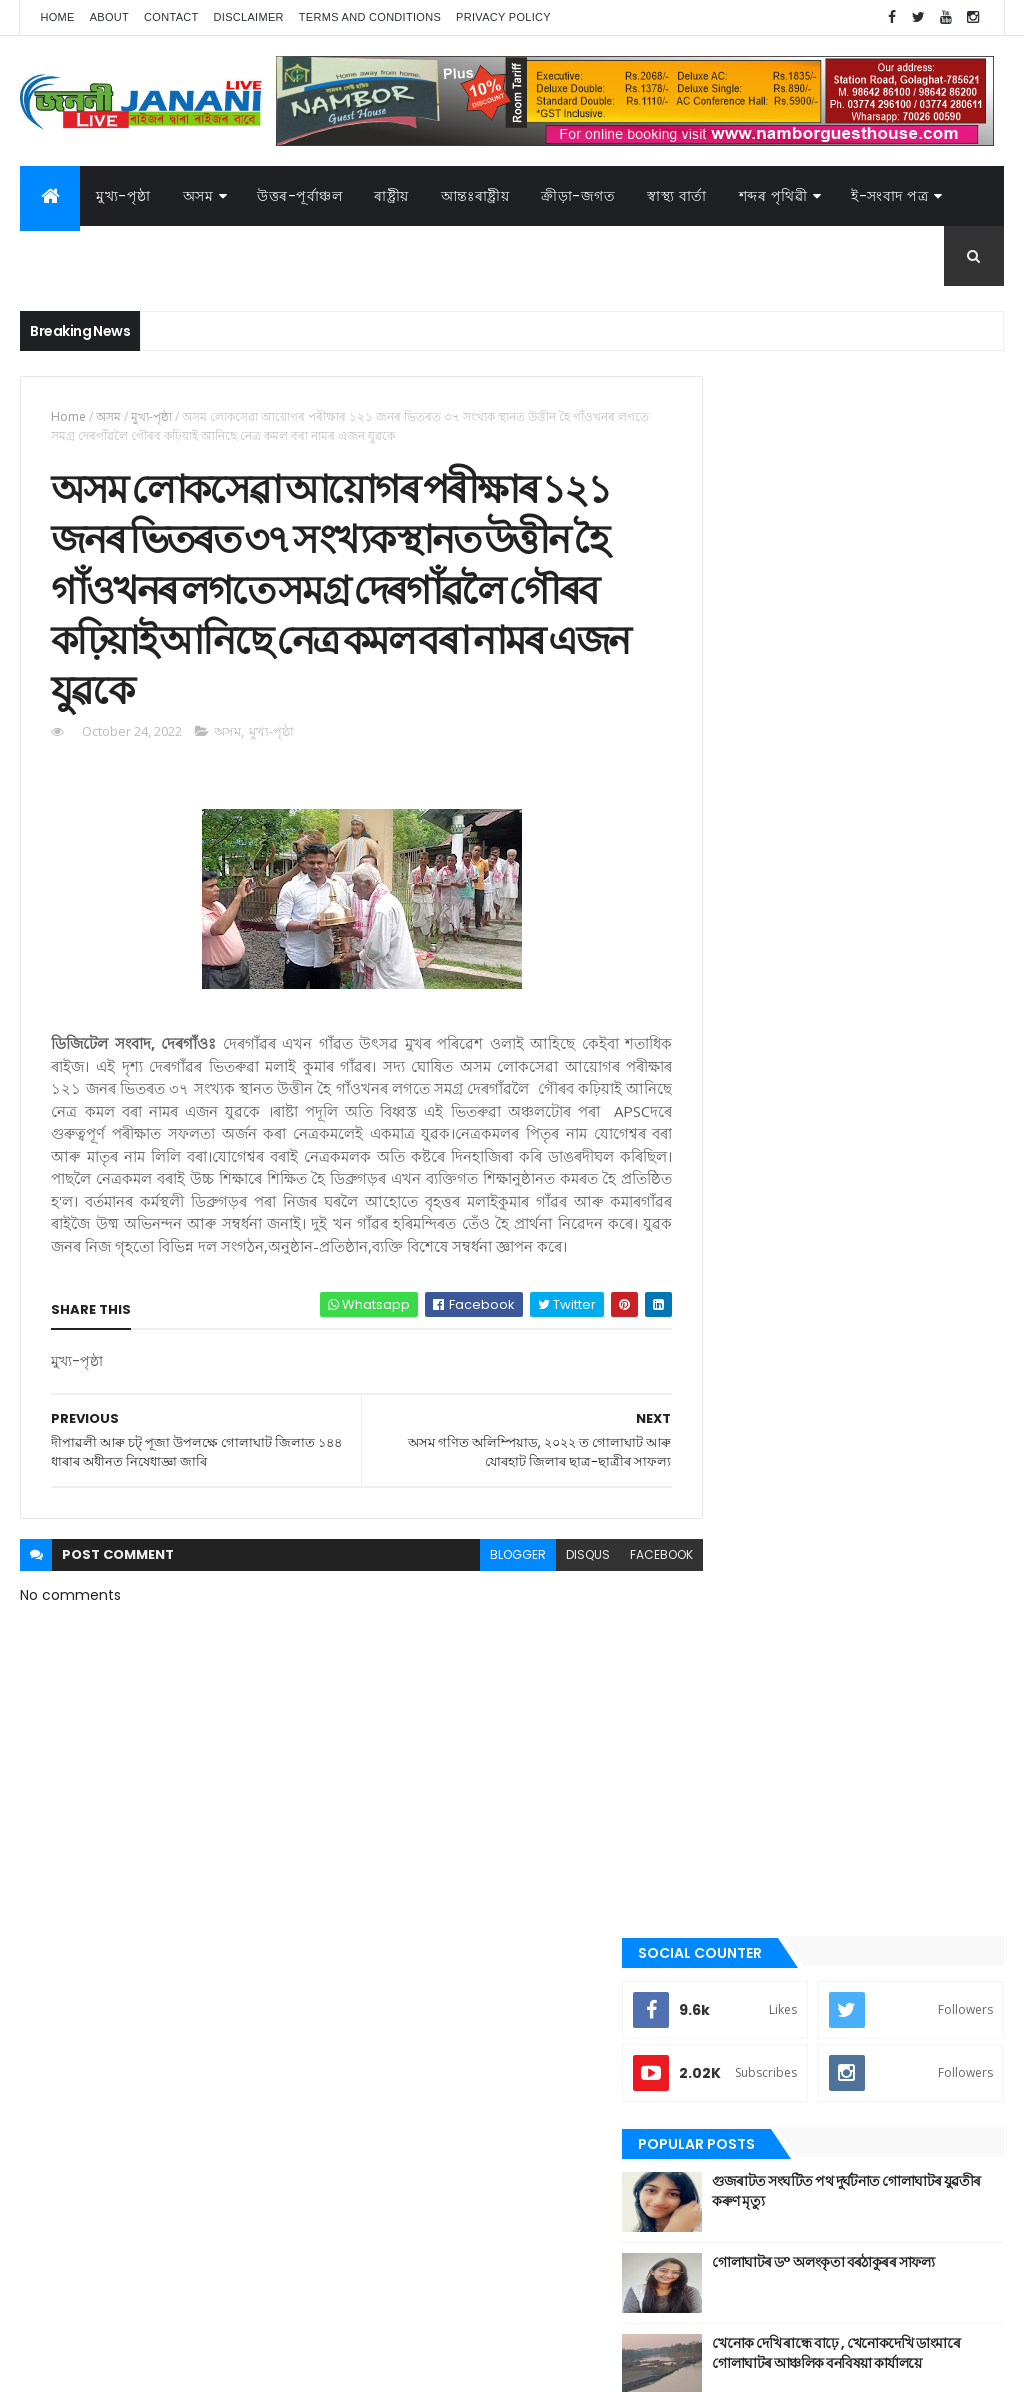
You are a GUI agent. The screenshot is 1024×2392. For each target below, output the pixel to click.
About (109, 17)
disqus (551, 1593)
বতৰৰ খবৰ (738, 1755)
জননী (727, 1687)
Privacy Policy (503, 17)
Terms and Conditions (370, 17)
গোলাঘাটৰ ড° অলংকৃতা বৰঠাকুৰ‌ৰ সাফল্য (881, 874)
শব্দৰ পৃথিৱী (773, 196)
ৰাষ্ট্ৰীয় (391, 196)
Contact (171, 17)
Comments (927, 1034)
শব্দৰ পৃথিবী (739, 1924)
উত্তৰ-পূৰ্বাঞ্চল (299, 196)
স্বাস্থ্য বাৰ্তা (677, 196)
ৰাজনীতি (734, 1856)
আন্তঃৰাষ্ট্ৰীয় (740, 1450)
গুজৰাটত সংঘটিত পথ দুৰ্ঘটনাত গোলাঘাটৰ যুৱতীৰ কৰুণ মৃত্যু (872, 793)
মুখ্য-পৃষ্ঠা (123, 196)
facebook (624, 1593)
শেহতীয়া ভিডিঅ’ (751, 1957)
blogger (481, 1593)
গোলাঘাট (734, 1653)
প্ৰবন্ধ (725, 1721)
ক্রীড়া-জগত (578, 196)
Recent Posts (775, 1034)
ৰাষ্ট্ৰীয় (726, 1890)
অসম (198, 196)
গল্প (721, 1619)
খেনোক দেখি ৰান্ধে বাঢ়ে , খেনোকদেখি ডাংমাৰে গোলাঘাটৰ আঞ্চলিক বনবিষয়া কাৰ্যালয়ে (892, 964)
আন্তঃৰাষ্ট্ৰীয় (475, 196)
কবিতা (728, 1552)
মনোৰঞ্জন (735, 1788)
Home (57, 17)
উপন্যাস (732, 1518)
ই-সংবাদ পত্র (889, 196)
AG (63, 2367)
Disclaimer (249, 17)
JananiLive (125, 2347)
